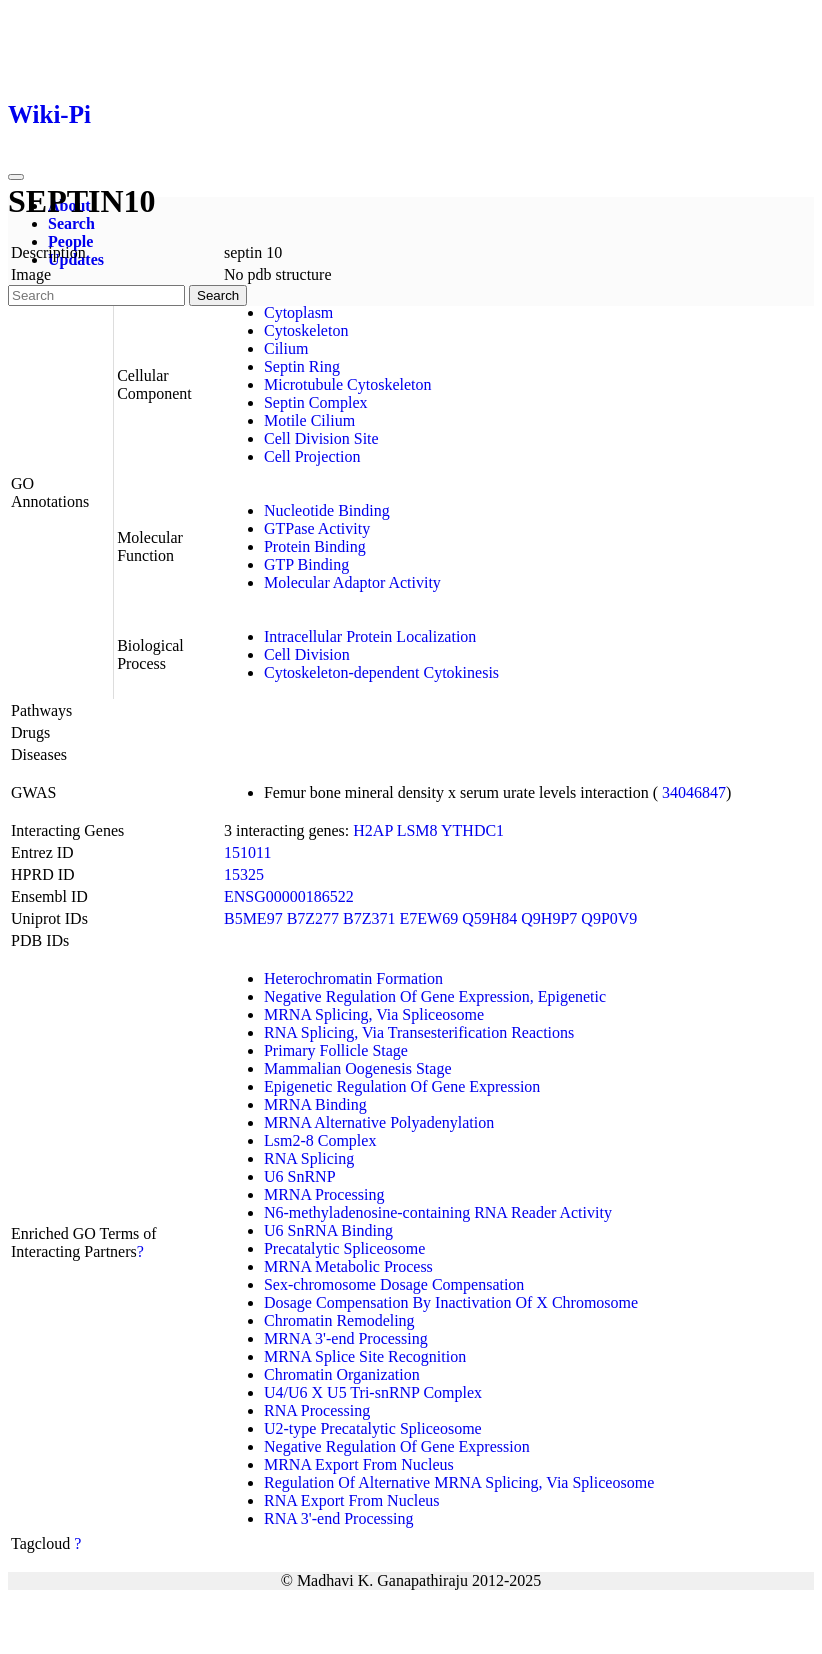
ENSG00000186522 (289, 896)
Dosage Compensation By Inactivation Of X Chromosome (451, 1302)
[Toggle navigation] (16, 177)
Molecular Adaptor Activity (352, 582)
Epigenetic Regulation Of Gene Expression (402, 1086)
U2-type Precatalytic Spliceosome (373, 1428)
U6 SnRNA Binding (328, 1230)
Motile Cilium (309, 420)
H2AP (372, 830)
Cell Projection (312, 456)
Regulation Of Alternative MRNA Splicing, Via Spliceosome (459, 1482)
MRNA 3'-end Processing (346, 1338)
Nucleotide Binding (327, 510)
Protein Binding (315, 546)
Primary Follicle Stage (336, 1050)
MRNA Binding (315, 1104)
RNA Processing (317, 1410)
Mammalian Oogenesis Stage (358, 1068)
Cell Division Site (321, 438)
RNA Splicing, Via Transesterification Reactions (419, 1032)
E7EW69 (429, 918)
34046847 (694, 792)
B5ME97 (253, 918)
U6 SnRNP (300, 1176)
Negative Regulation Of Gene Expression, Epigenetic (435, 996)
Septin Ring (302, 366)
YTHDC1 (472, 830)
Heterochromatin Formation (353, 978)
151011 (247, 852)
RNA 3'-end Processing (339, 1518)
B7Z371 (369, 918)
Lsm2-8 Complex (320, 1140)
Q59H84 (489, 918)
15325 (244, 874)
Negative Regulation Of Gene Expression (397, 1446)
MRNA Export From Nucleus (359, 1464)
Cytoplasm (298, 312)
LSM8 (417, 830)
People (70, 241)
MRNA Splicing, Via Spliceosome (374, 1014)
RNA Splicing (309, 1158)
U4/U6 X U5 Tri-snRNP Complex (373, 1392)
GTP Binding (306, 564)
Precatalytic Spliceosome (344, 1248)
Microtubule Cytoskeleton (348, 384)
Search (71, 223)
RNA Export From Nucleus (352, 1500)
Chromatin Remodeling (339, 1320)
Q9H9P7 (549, 918)
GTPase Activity (317, 528)
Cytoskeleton (306, 330)
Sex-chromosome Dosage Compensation (394, 1284)
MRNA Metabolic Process (348, 1266)
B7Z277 (313, 918)
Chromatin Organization (342, 1374)
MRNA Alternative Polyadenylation (379, 1122)
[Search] (96, 295)
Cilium (286, 348)
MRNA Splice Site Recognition (365, 1356)
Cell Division (307, 654)
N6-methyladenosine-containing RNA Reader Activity (438, 1212)
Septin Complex (316, 402)
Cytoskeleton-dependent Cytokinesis (381, 672)
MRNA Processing (324, 1194)
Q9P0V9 (609, 918)
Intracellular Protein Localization (370, 636)
